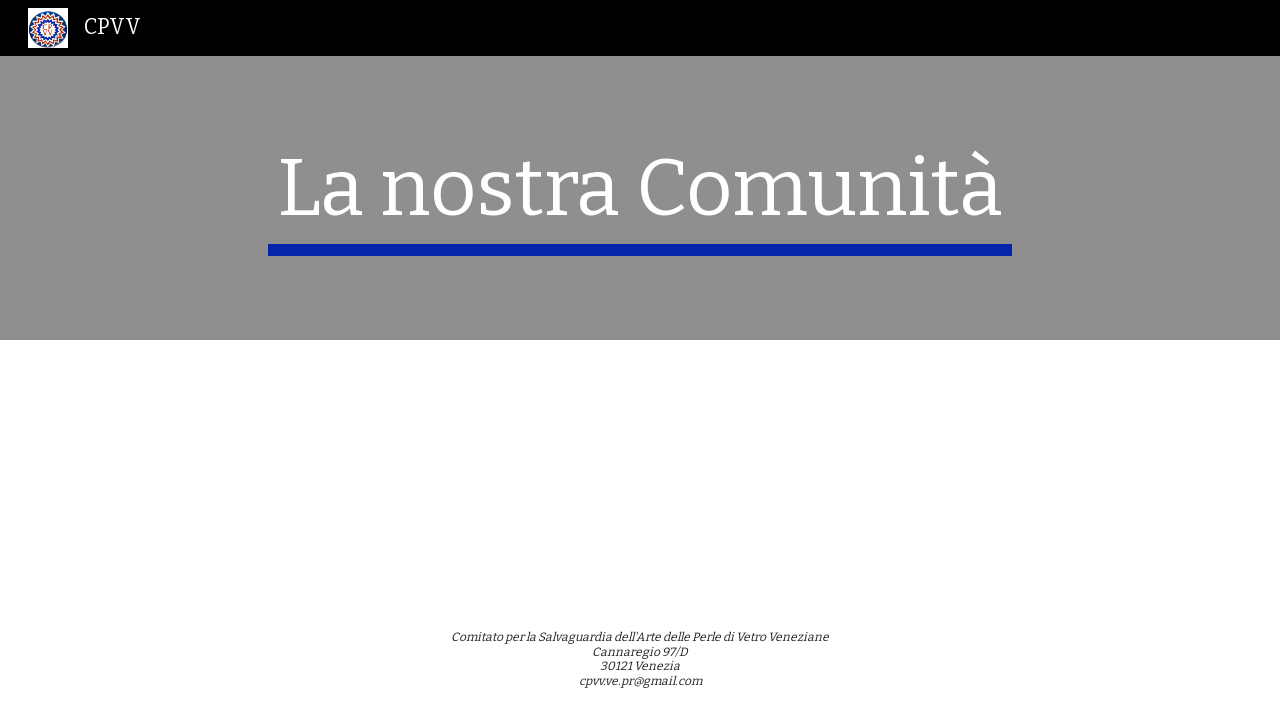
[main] (640, 198)
